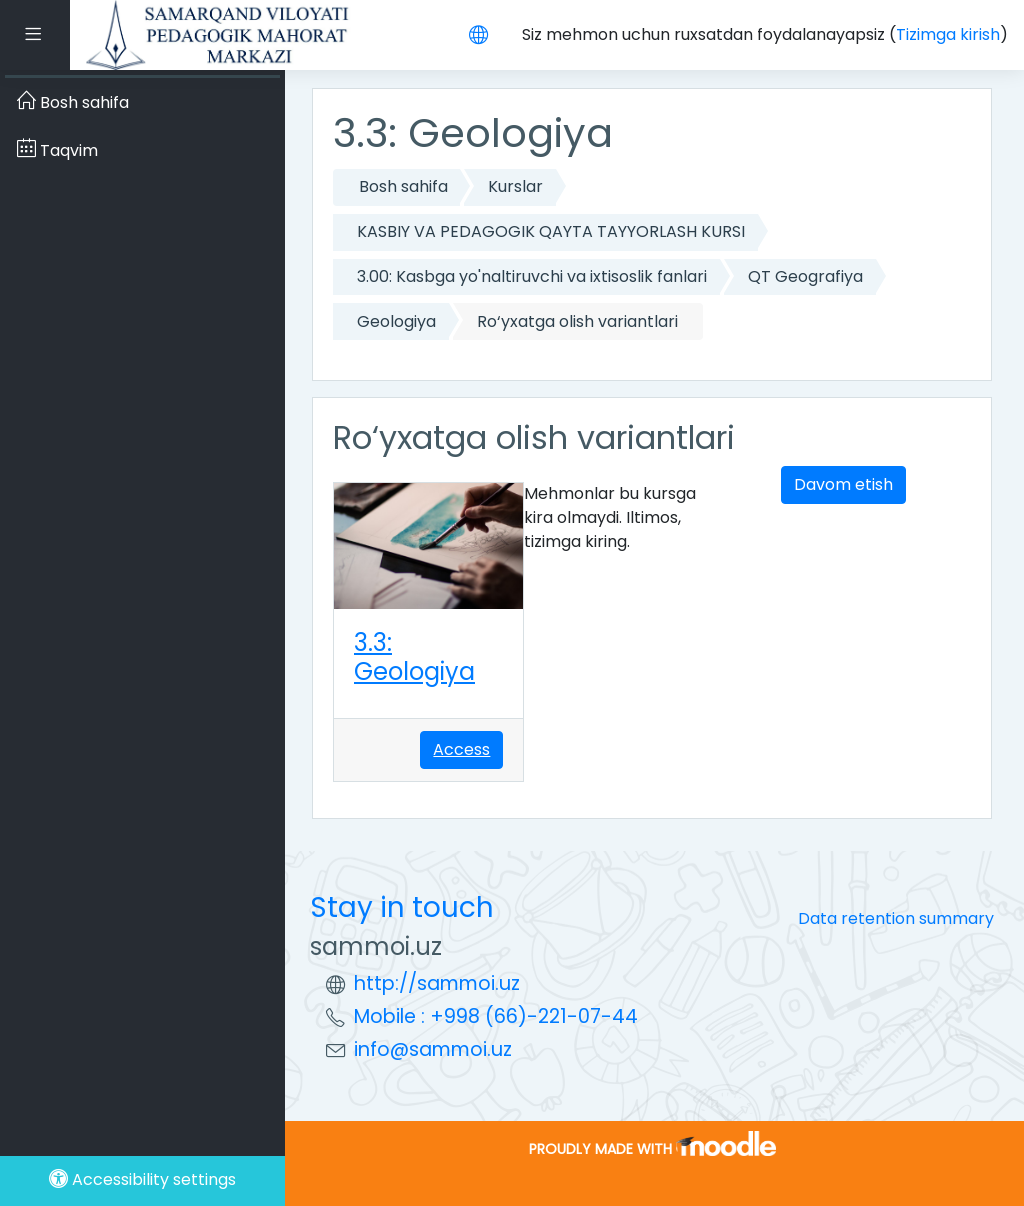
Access (461, 749)
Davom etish (843, 484)
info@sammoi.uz (433, 1049)
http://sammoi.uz (437, 983)
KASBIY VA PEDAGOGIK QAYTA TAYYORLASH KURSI (551, 231)
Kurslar (515, 186)
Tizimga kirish (948, 34)
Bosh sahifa (403, 186)
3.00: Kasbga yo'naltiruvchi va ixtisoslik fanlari (532, 276)
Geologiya (396, 321)
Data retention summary (896, 918)
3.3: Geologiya (414, 657)
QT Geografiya (805, 276)
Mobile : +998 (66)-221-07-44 (496, 1016)
